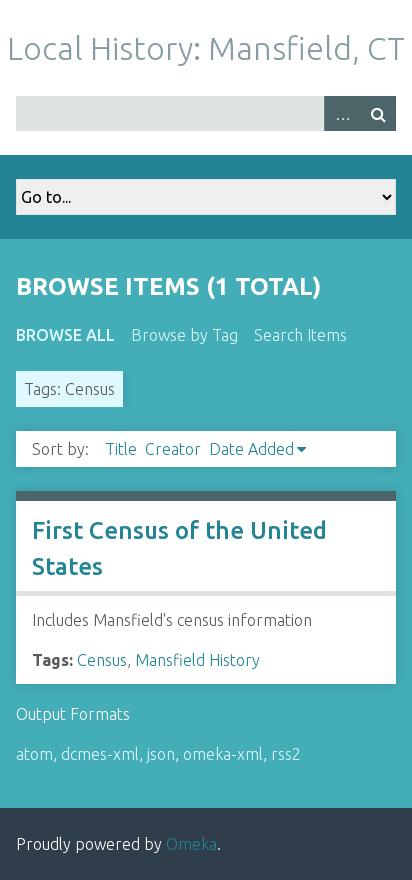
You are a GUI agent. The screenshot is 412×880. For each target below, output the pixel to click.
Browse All (65, 335)
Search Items (300, 335)
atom (34, 754)
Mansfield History (197, 660)
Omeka (191, 844)
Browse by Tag (184, 335)
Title (121, 449)
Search (378, 113)
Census (102, 660)
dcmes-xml (100, 754)
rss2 (286, 754)
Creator (173, 449)
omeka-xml (223, 754)
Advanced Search (342, 113)
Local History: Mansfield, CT (206, 48)
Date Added (251, 449)
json (161, 754)
